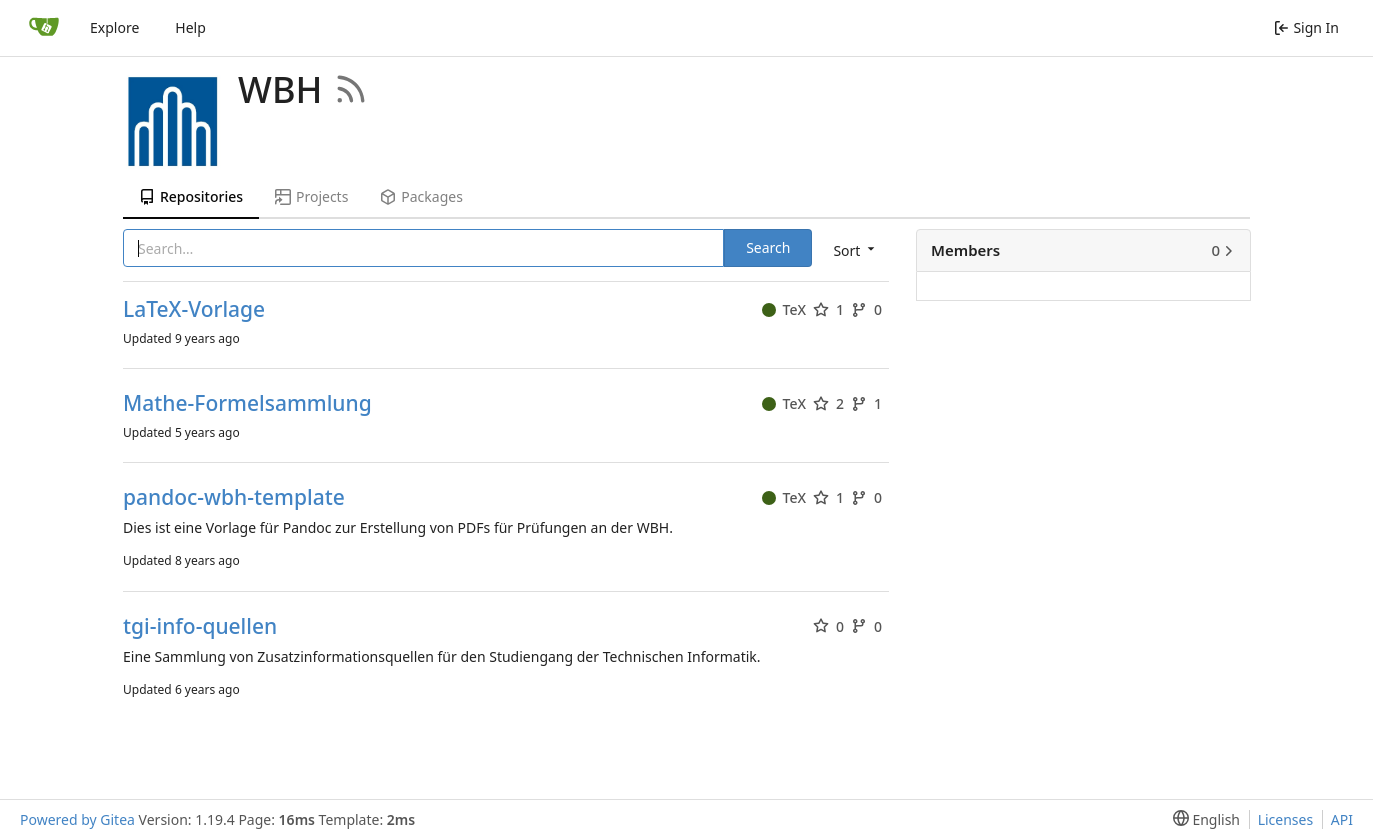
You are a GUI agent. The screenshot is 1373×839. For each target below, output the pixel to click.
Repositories (191, 196)
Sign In (1306, 27)
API (1342, 819)
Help (190, 27)
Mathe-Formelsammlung (247, 403)
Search (768, 247)
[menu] (852, 249)
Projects (311, 196)
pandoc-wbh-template (234, 497)
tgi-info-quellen (200, 626)
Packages (421, 196)
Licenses (1286, 819)
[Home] (44, 28)
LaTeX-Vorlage (194, 309)
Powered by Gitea (77, 819)
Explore (114, 27)
